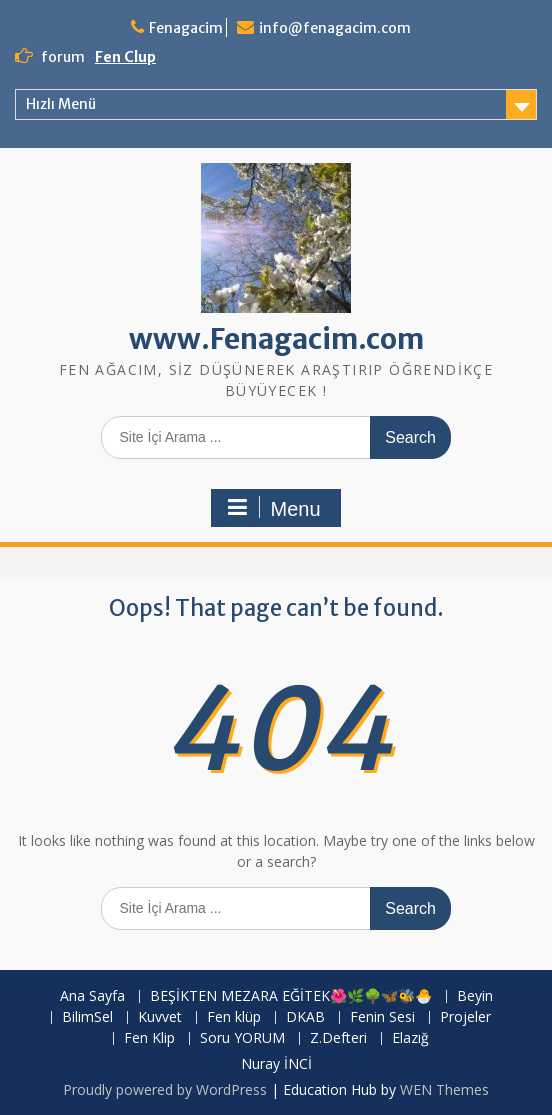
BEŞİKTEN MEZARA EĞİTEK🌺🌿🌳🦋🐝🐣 (291, 996)
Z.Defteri (338, 1038)
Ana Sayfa (92, 996)
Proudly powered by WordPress (165, 1089)
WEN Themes (444, 1089)
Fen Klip (149, 1038)
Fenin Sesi (382, 1017)
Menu (273, 508)
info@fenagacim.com (335, 28)
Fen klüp (234, 1017)
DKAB (305, 1017)
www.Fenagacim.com (276, 339)
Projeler (465, 1017)
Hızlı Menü (61, 104)
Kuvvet (160, 1017)
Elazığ (410, 1038)
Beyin (475, 996)
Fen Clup (125, 57)
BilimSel (87, 1017)
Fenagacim (186, 28)
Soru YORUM (242, 1038)
